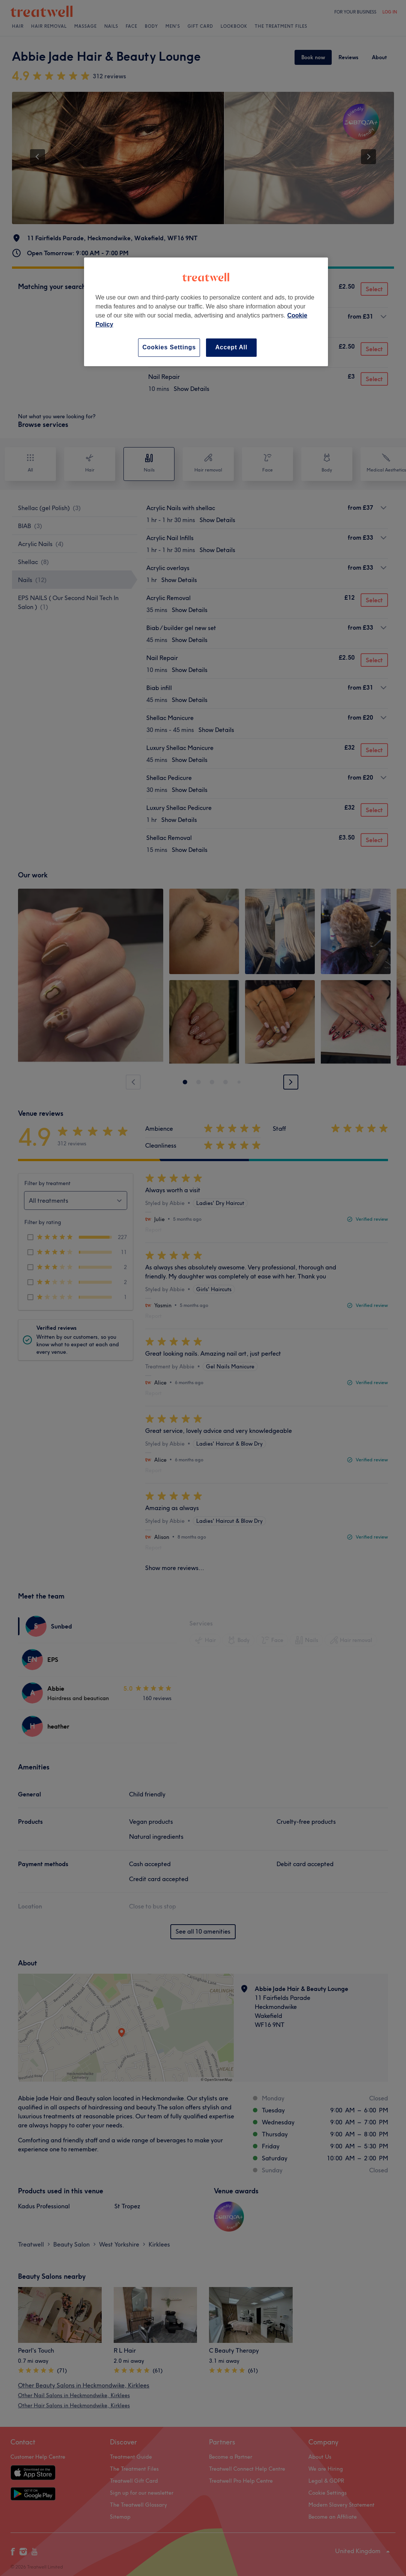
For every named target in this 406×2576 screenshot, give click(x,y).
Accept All (231, 347)
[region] (206, 311)
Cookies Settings (169, 347)
